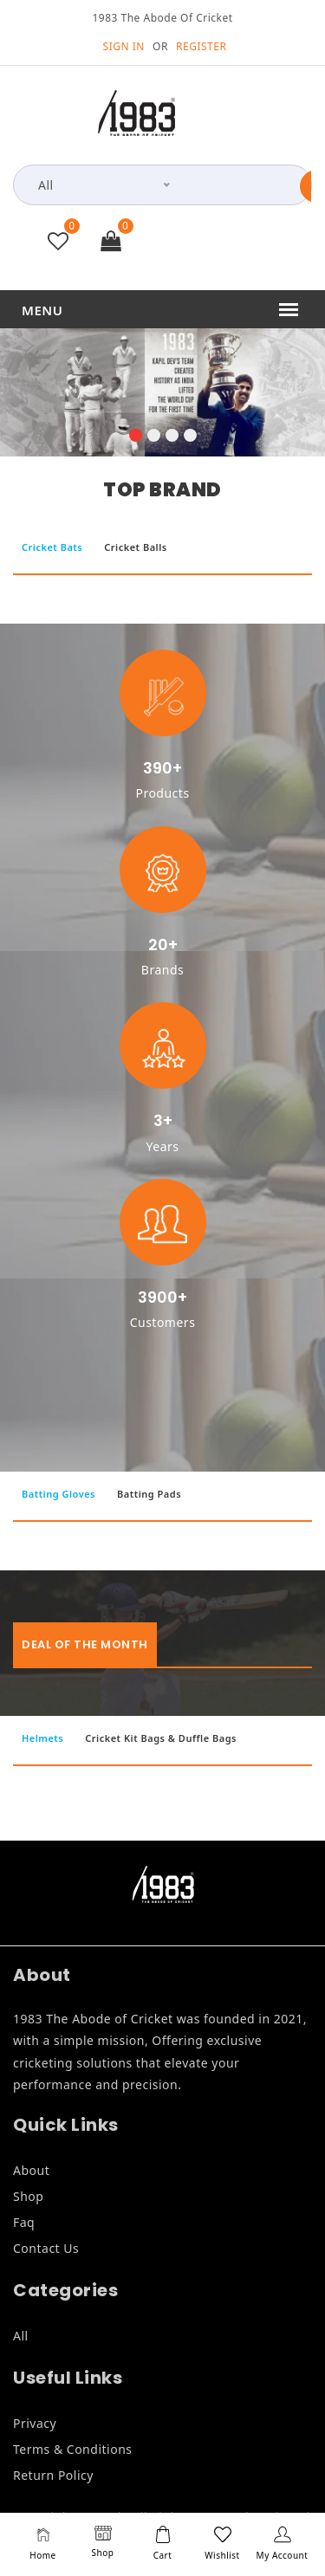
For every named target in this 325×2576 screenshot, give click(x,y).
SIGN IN (124, 46)
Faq (24, 2222)
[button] (136, 437)
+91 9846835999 (231, 244)
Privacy (34, 2423)
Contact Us (46, 2248)
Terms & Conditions (73, 2449)
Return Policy (53, 2475)
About (31, 2170)
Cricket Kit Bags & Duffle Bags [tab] (161, 1737)
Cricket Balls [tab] (135, 546)
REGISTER (201, 46)
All (21, 2335)
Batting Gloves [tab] (58, 1493)
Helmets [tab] (42, 1737)
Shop (28, 2196)
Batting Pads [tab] (149, 1493)
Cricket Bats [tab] (52, 546)
